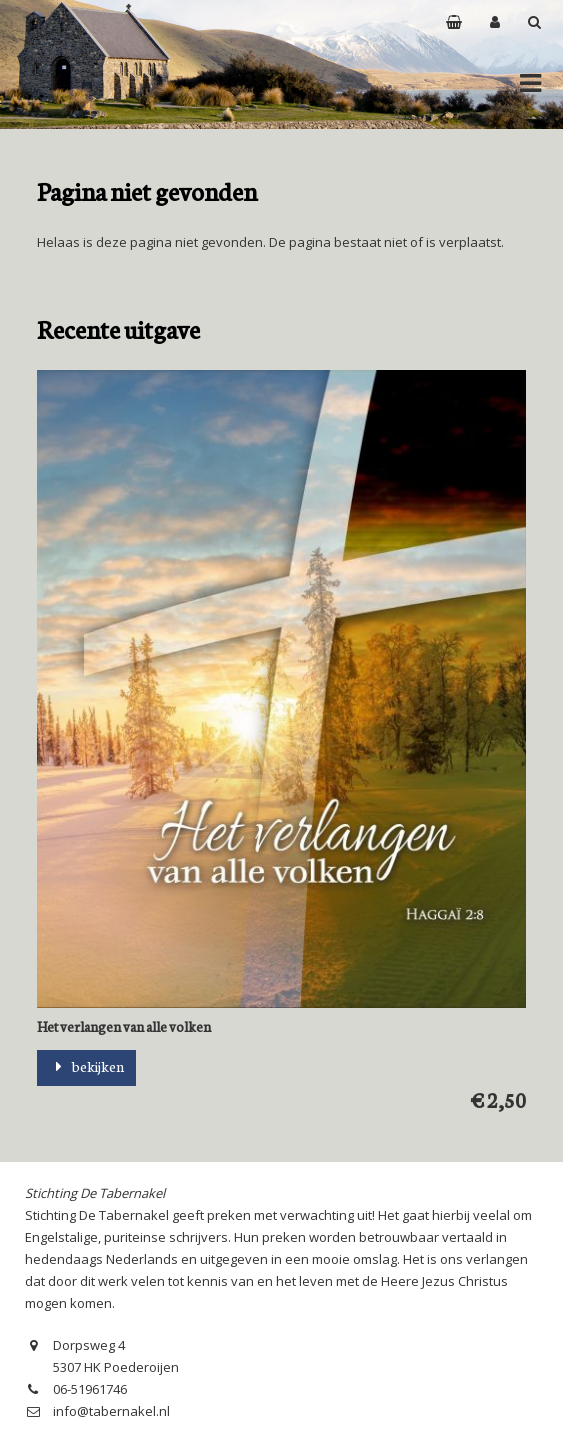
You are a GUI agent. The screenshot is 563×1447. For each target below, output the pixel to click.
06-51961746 (90, 1389)
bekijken (86, 1066)
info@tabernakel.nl (111, 1411)
